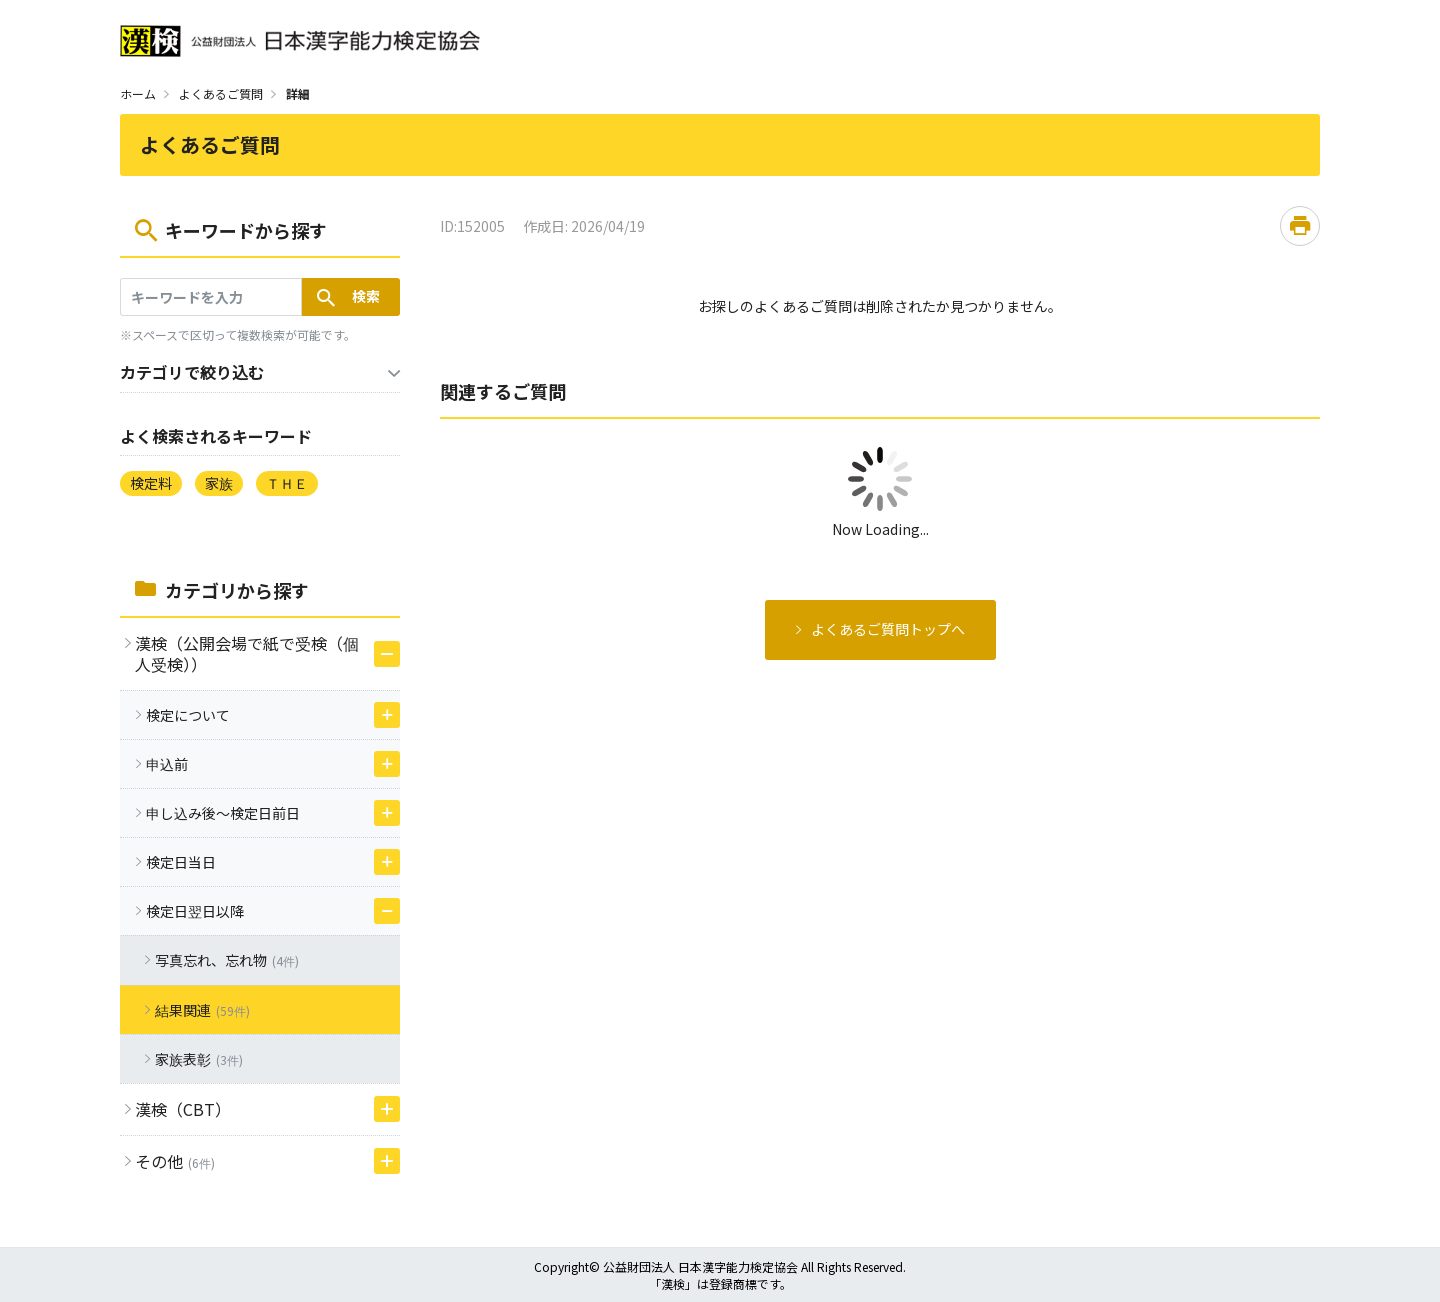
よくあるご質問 (221, 93)
